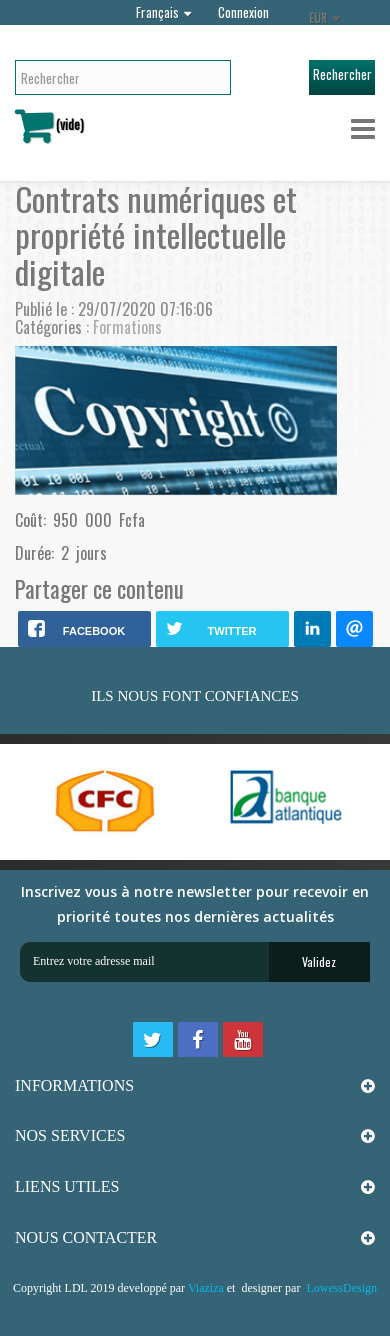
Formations (127, 327)
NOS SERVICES (70, 1135)
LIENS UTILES (67, 1186)
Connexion (243, 11)
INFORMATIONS (74, 1085)
